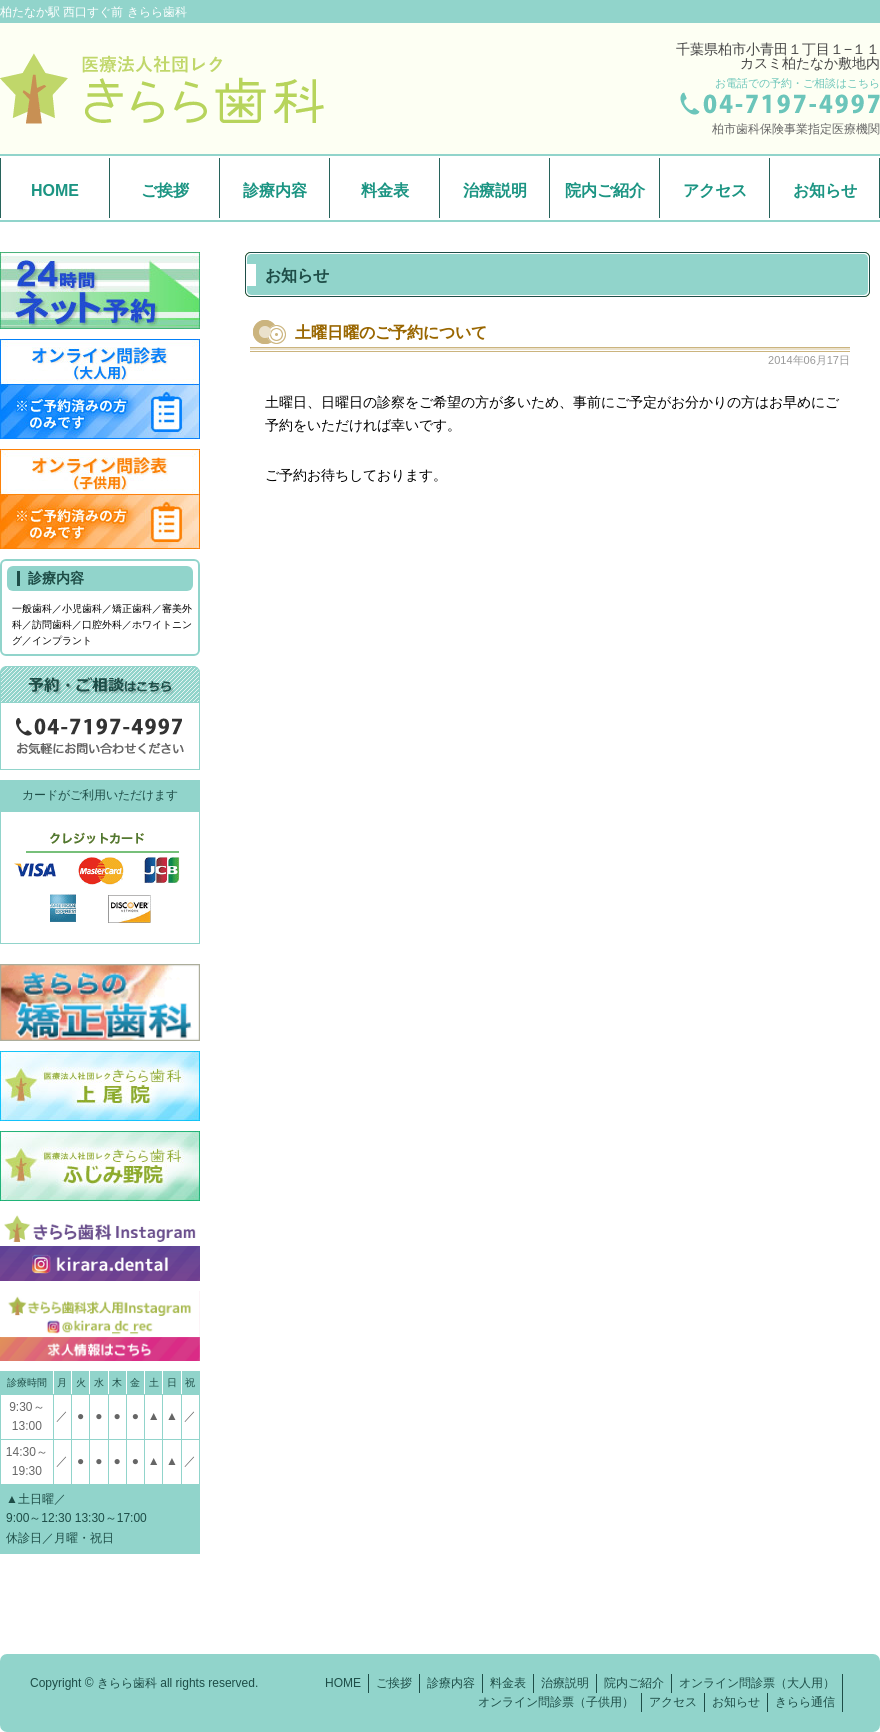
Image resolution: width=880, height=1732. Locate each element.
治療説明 (495, 190)
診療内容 (275, 190)
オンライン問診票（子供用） (556, 1702)
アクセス (715, 190)
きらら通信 (805, 1702)
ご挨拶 (165, 190)
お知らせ (825, 190)
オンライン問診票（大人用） (757, 1683)
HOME (55, 190)
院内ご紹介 (605, 190)
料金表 (385, 190)
